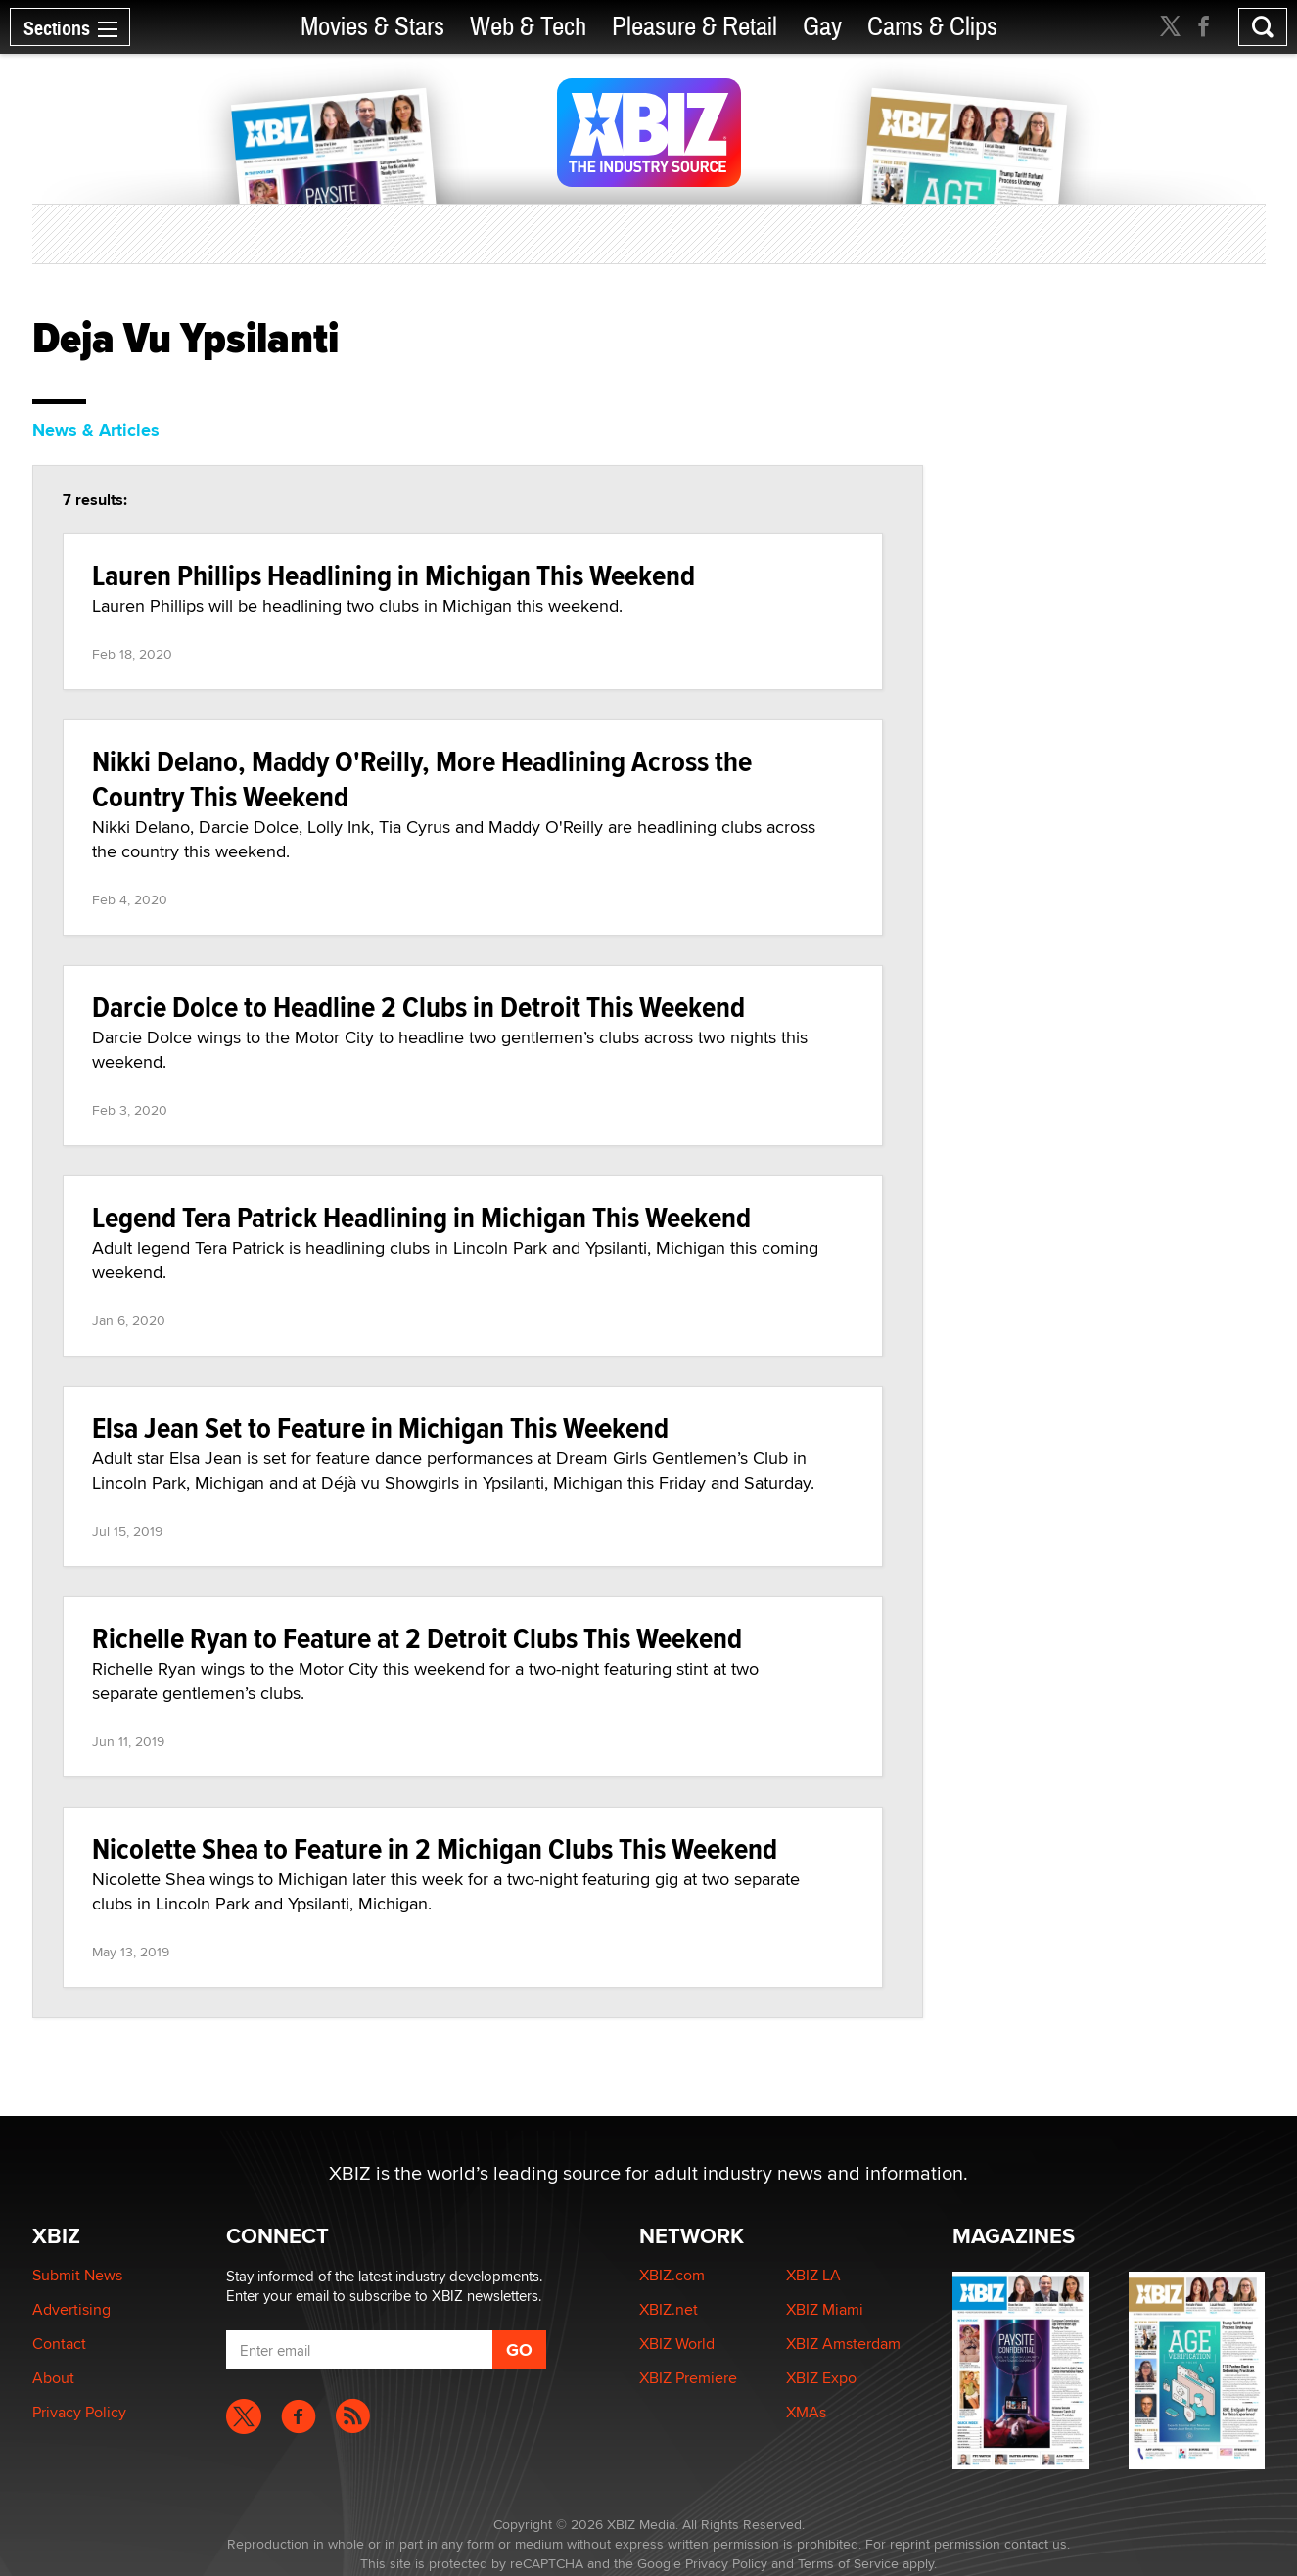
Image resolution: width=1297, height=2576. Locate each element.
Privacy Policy (79, 2412)
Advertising (71, 2309)
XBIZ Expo (821, 2378)
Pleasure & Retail (694, 27)
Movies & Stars (372, 27)
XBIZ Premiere (688, 2378)
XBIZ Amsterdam (843, 2343)
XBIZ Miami (824, 2309)
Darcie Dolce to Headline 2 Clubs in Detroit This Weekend (418, 1007)
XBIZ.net (668, 2309)
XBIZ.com (672, 2275)
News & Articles (96, 429)
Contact (59, 2343)
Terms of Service (848, 2563)
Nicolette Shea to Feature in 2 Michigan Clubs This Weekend (434, 1848)
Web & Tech (528, 27)
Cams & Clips (932, 27)
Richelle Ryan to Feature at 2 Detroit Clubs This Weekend (417, 1638)
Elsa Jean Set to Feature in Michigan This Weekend (380, 1427)
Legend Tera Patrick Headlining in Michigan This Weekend (421, 1217)
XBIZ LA (813, 2275)
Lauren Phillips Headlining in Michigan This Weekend (393, 575)
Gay (822, 27)
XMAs (806, 2412)
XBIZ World (677, 2343)
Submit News (77, 2275)
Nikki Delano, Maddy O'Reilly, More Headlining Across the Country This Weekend (422, 778)
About (53, 2378)
